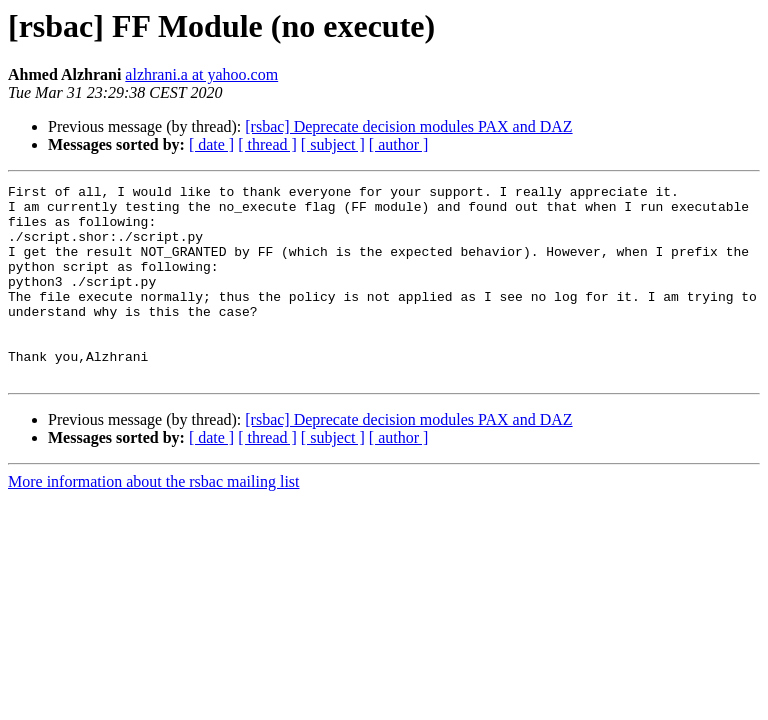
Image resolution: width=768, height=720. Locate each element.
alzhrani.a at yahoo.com (201, 74)
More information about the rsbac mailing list (154, 520)
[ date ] (211, 144)
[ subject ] (333, 144)
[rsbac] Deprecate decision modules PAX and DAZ (408, 126)
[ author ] (399, 144)
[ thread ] (267, 144)
